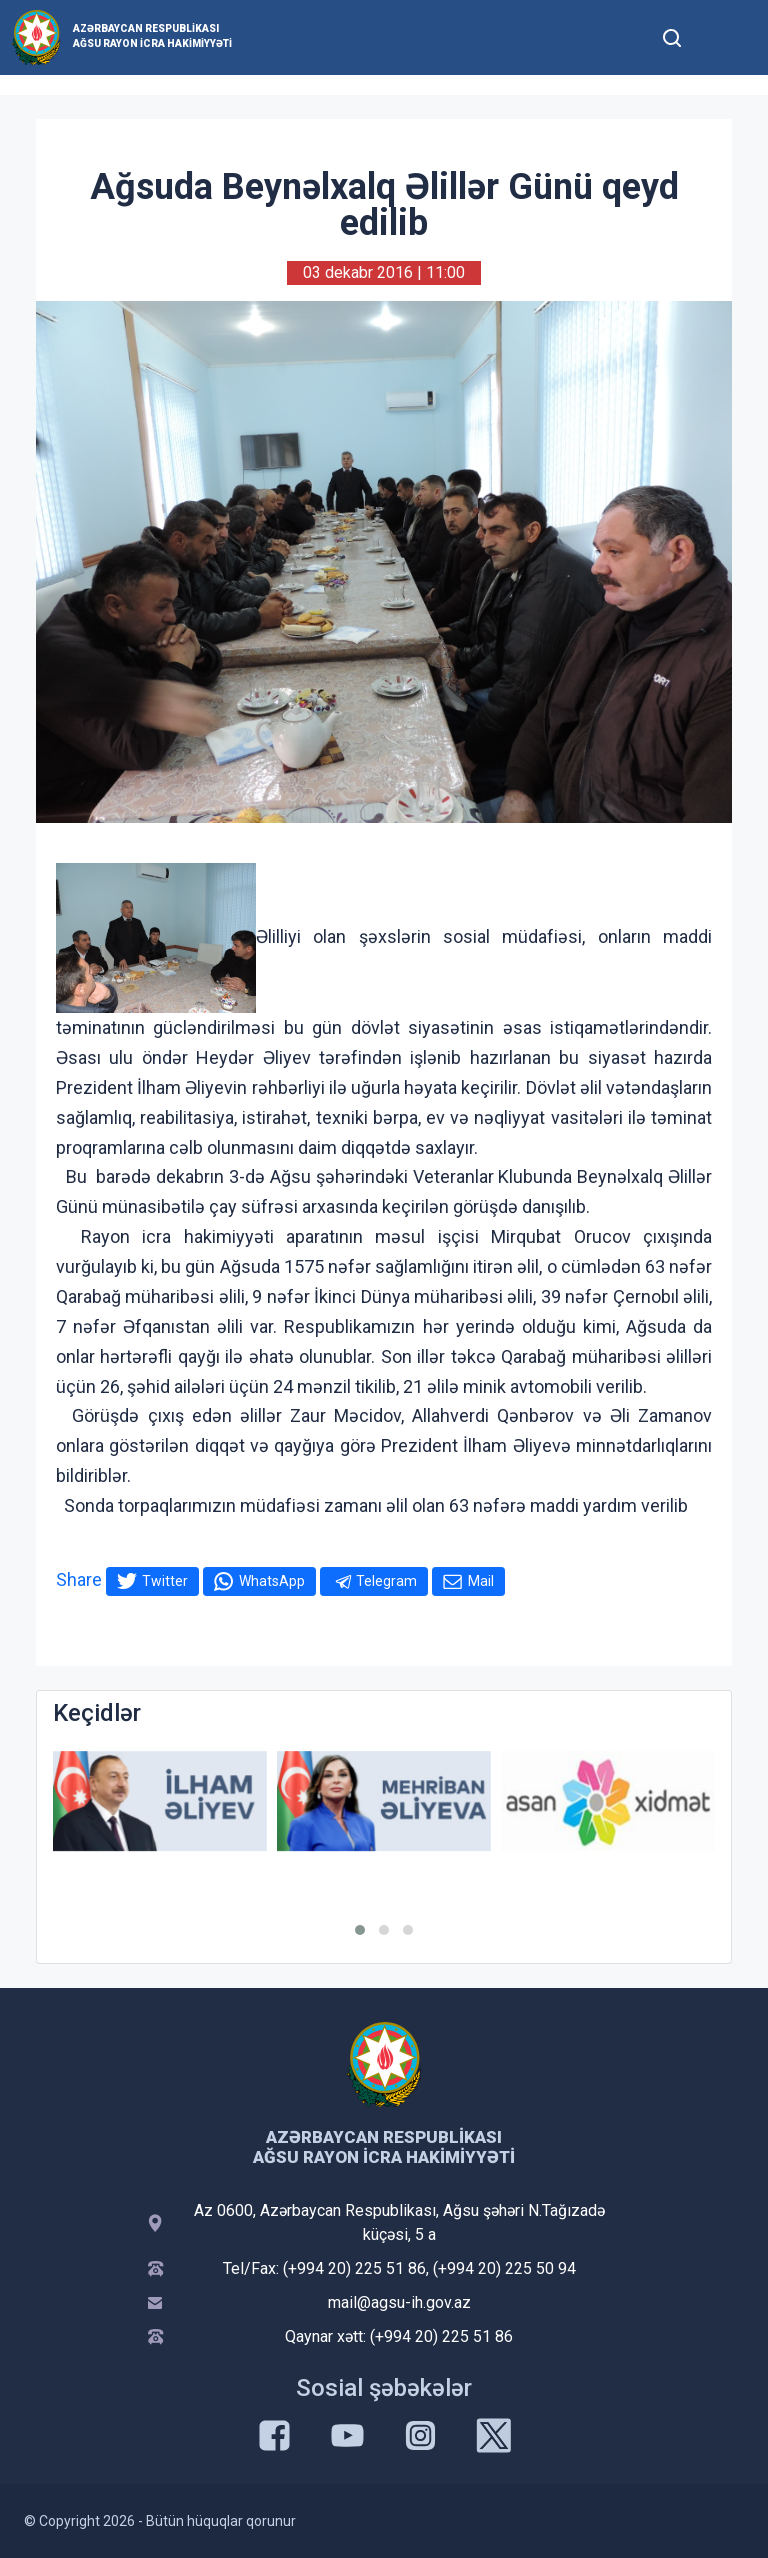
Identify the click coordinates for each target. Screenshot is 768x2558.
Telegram (386, 1581)
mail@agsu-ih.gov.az (399, 2302)
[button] (360, 1930)
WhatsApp (272, 1581)
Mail (481, 1581)
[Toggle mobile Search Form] (672, 35)
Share (79, 1579)
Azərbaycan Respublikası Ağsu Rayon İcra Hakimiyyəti (152, 36)
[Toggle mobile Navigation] (720, 37)
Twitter (165, 1581)
